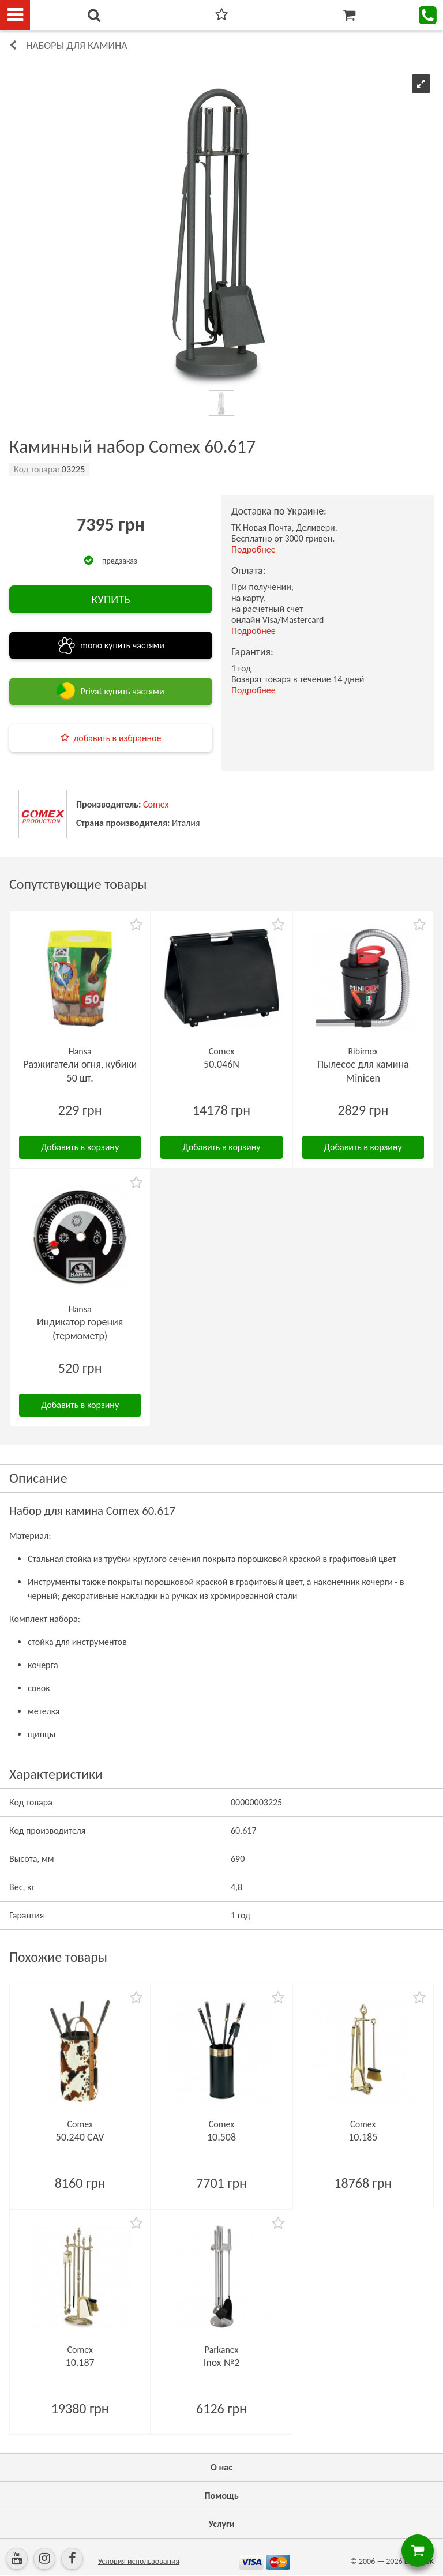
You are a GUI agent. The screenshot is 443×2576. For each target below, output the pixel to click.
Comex (155, 804)
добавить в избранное (118, 738)
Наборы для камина (76, 45)
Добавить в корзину (80, 1146)
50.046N (221, 1064)
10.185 (362, 2137)
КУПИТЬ (110, 599)
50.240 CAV (80, 2137)
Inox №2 (222, 2362)
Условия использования (138, 2561)
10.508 (221, 2137)
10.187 (80, 2362)
